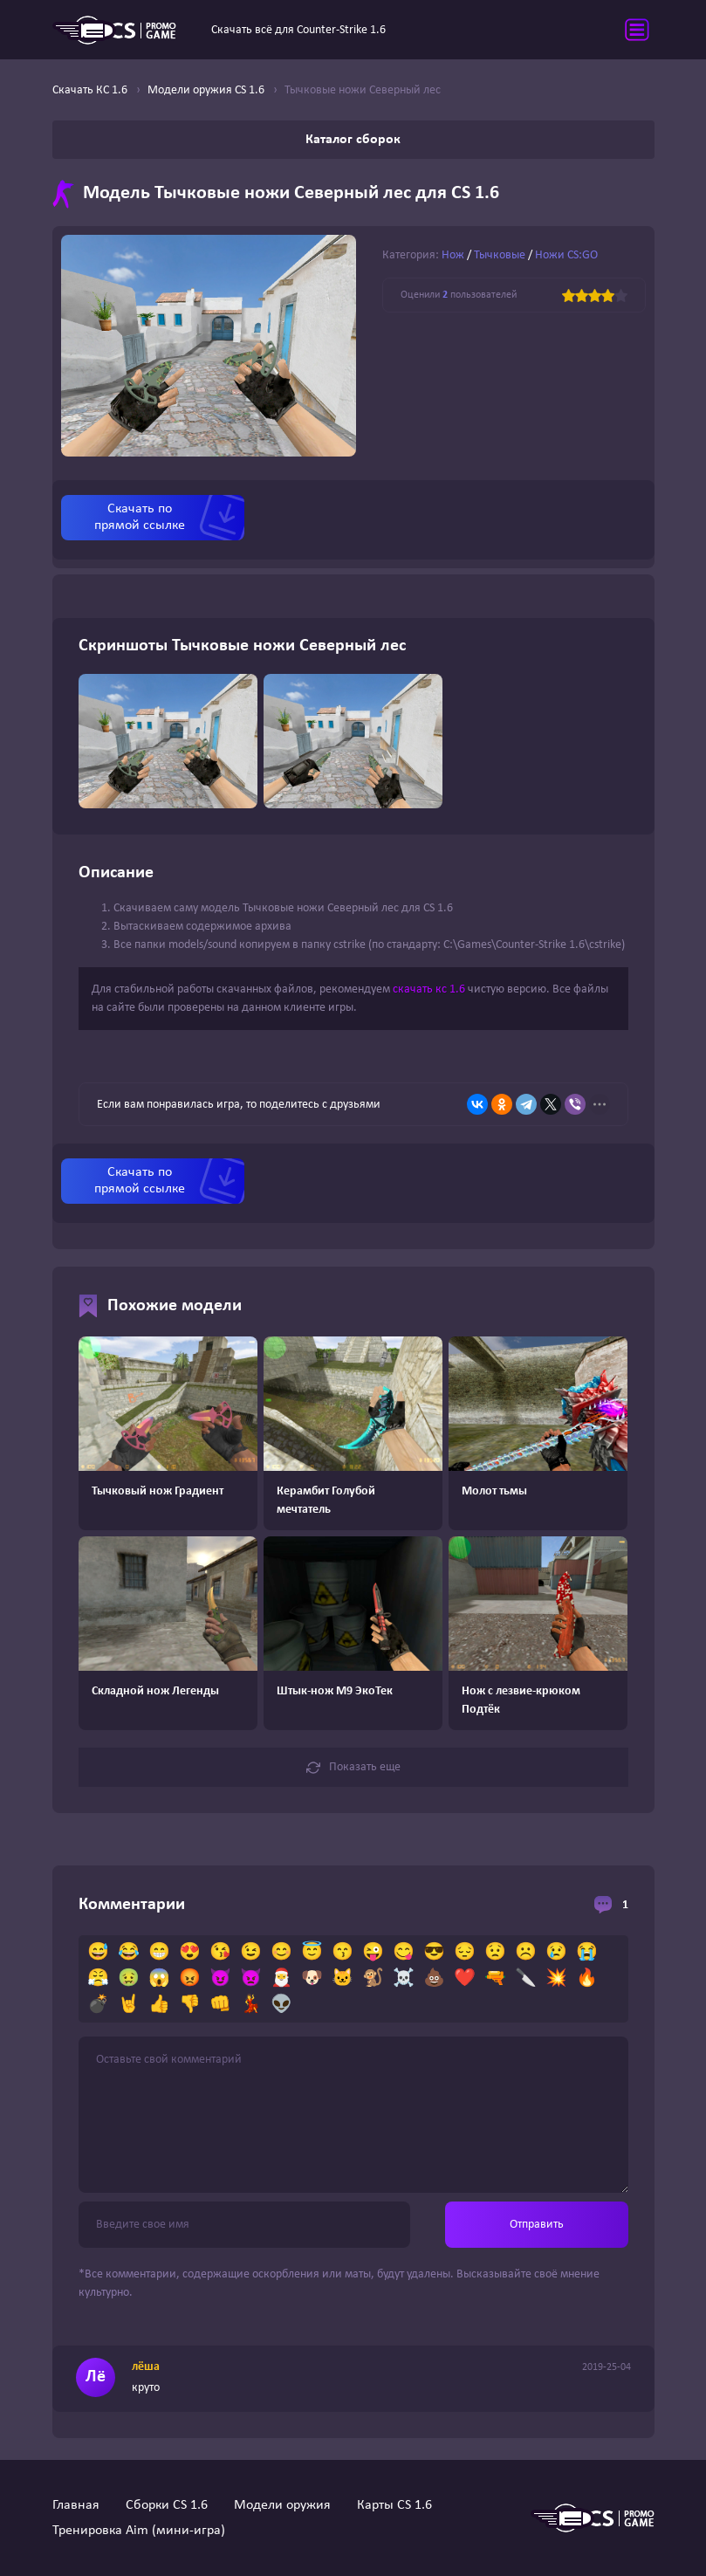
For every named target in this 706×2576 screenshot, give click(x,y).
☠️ (404, 1979)
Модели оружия (282, 2505)
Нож (453, 255)
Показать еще (353, 1768)
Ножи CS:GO (566, 255)
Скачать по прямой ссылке (139, 517)
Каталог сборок (353, 140)
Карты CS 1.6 (394, 2505)
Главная (75, 2505)
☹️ (526, 1952)
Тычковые (499, 255)
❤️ (465, 1979)
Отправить (537, 2224)
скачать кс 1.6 (429, 989)
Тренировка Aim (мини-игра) (138, 2531)
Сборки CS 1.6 (167, 2505)
